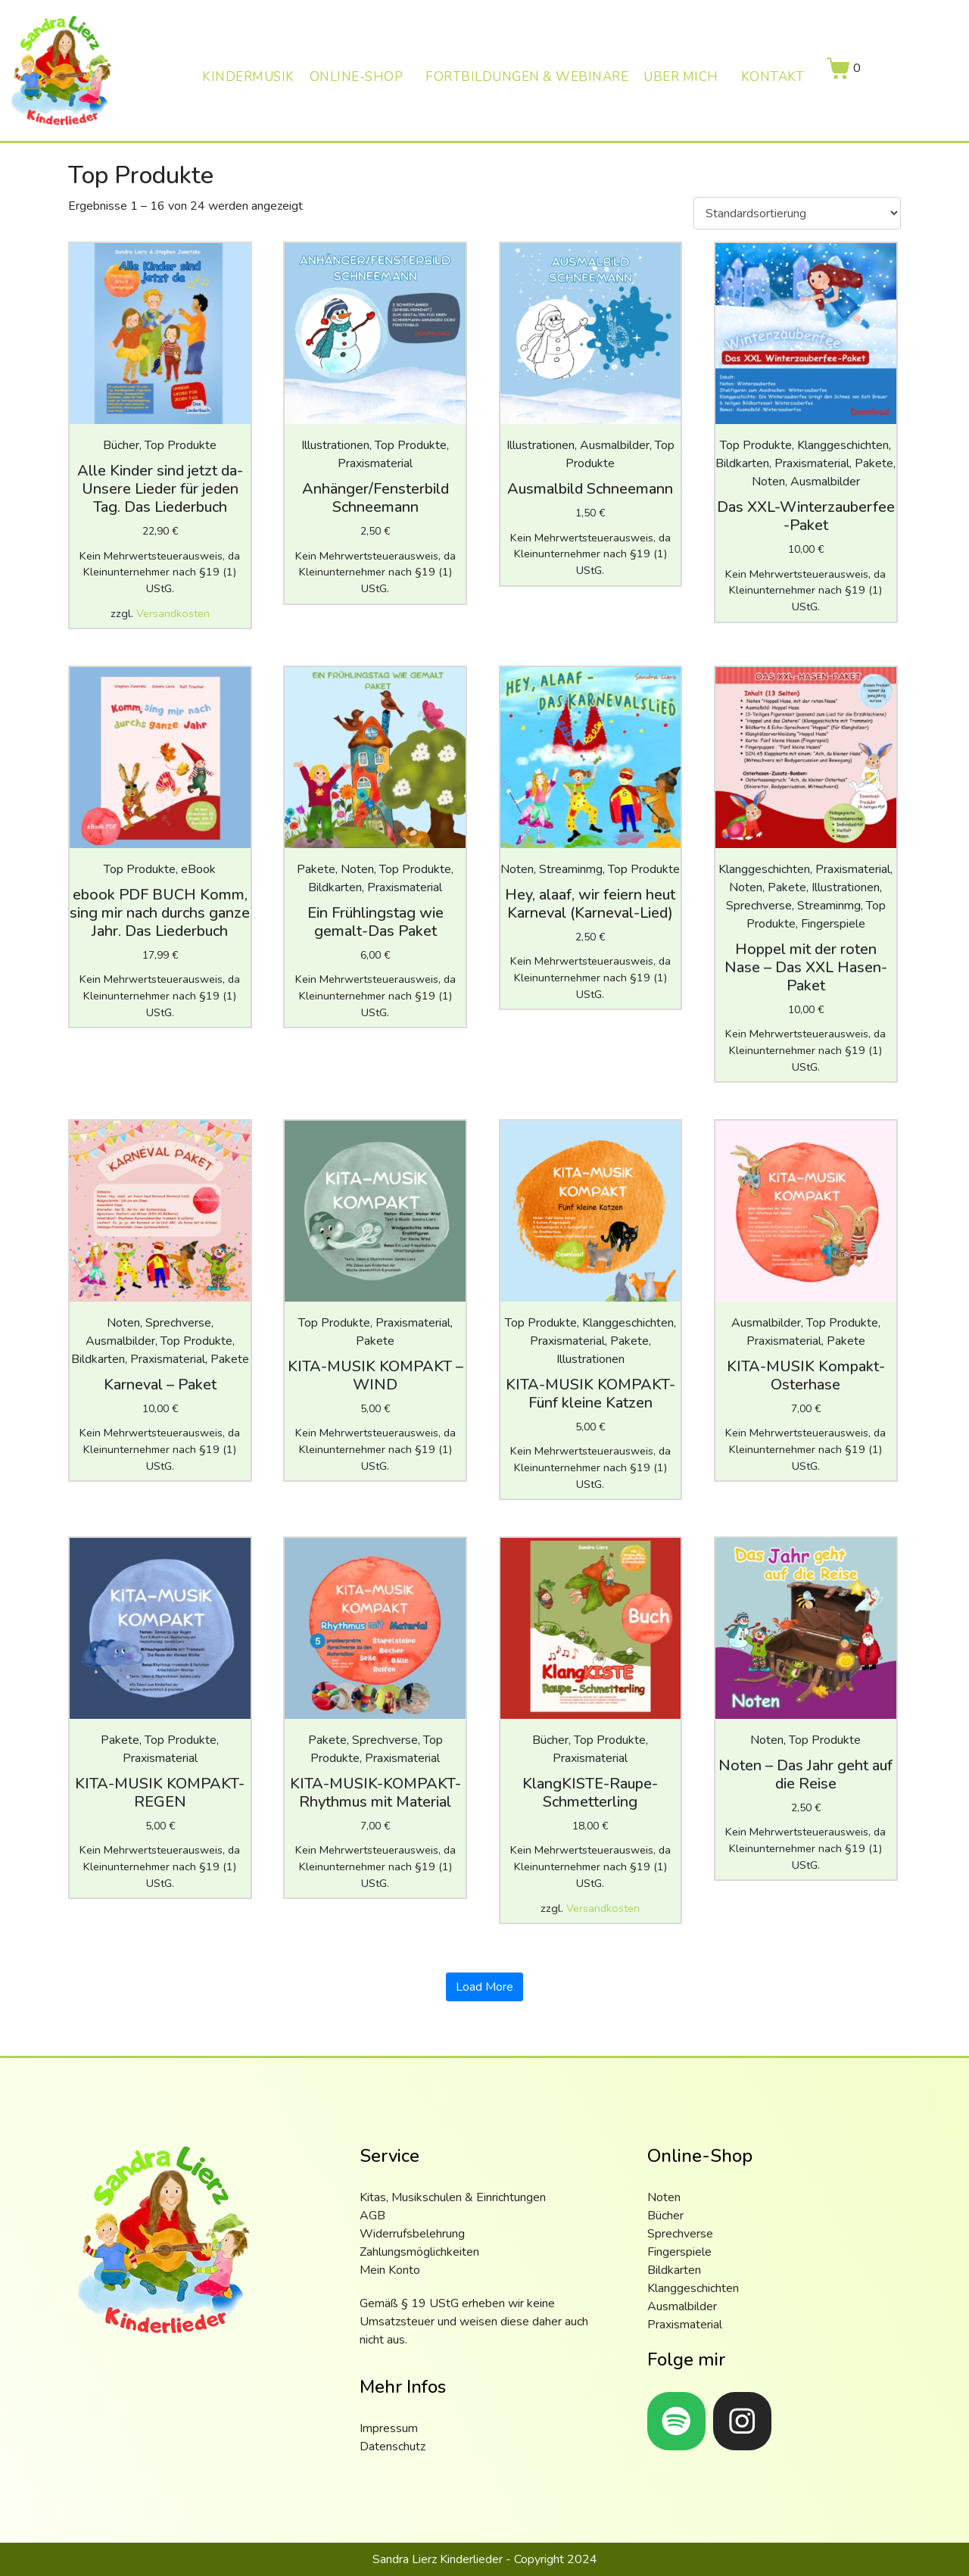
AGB (372, 2215)
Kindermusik (248, 77)
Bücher (665, 2215)
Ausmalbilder (682, 2306)
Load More (484, 1987)
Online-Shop (356, 77)
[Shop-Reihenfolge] (797, 213)
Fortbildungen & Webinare (526, 77)
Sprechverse (680, 2233)
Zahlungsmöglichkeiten (419, 2252)
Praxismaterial (684, 2324)
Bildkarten (674, 2270)
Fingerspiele (679, 2252)
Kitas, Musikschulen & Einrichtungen (453, 2197)
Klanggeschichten (693, 2288)
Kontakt (773, 77)
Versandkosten (173, 613)
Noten (664, 2197)
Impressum (389, 2428)
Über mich (680, 77)
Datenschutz (392, 2446)
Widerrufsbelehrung (412, 2233)
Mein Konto (390, 2270)
